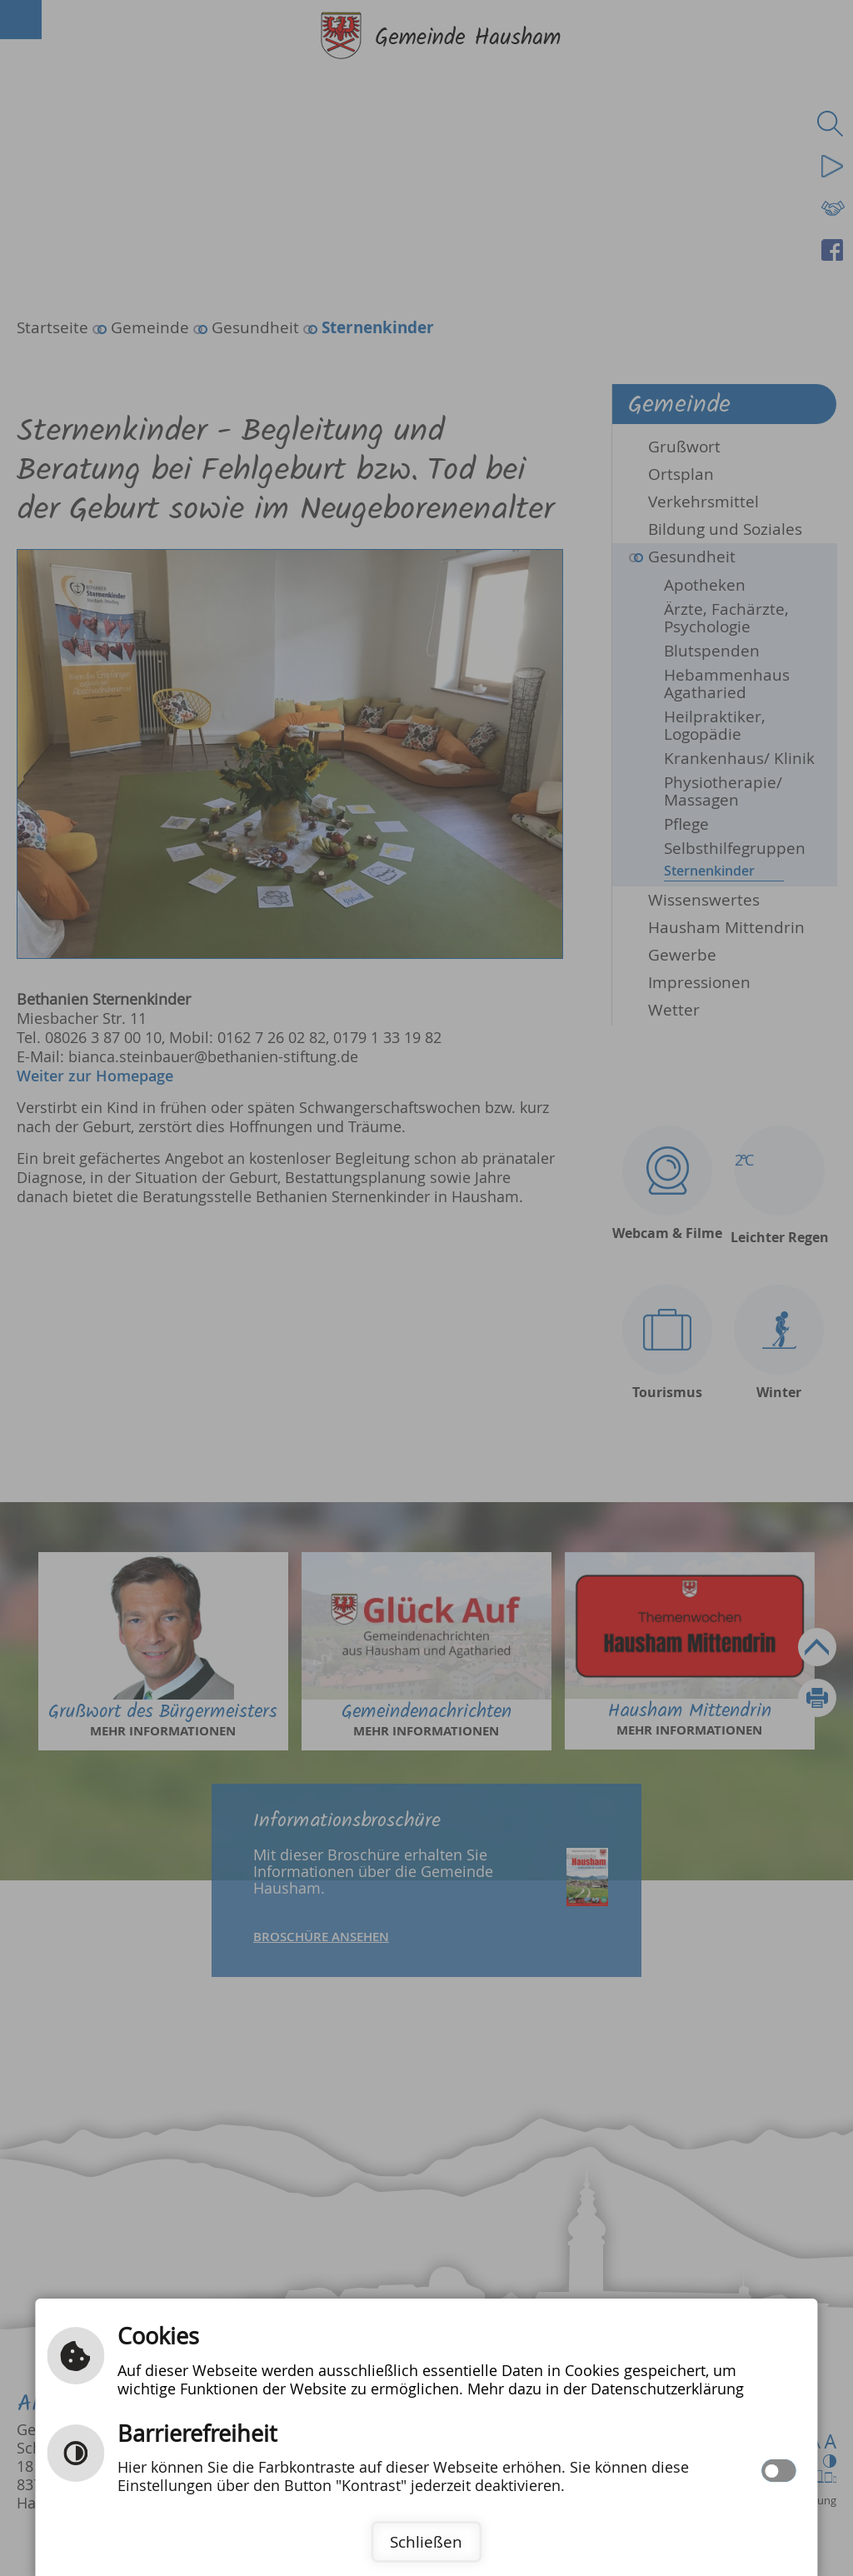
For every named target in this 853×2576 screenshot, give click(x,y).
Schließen (426, 2542)
